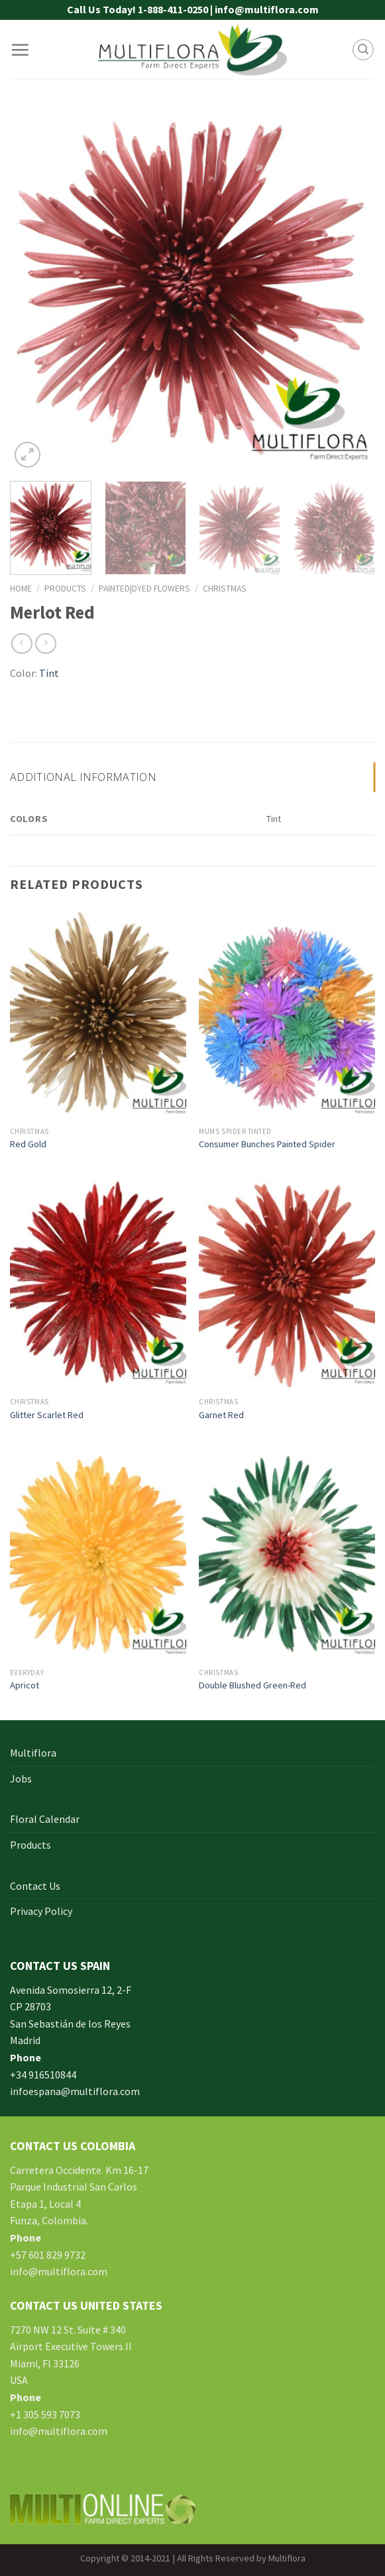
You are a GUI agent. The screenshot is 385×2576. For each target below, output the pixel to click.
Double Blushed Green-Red (252, 1685)
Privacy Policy (41, 1911)
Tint (49, 673)
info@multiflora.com (58, 2271)
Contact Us (35, 1885)
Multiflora (33, 1752)
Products (65, 588)
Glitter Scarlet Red (46, 1415)
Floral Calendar (45, 1819)
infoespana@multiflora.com (75, 2091)
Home (21, 588)
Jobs (21, 1778)
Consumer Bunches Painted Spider (267, 1144)
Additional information (83, 777)
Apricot (24, 1685)
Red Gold (28, 1144)
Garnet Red (221, 1415)
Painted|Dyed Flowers (144, 588)
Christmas (225, 588)
